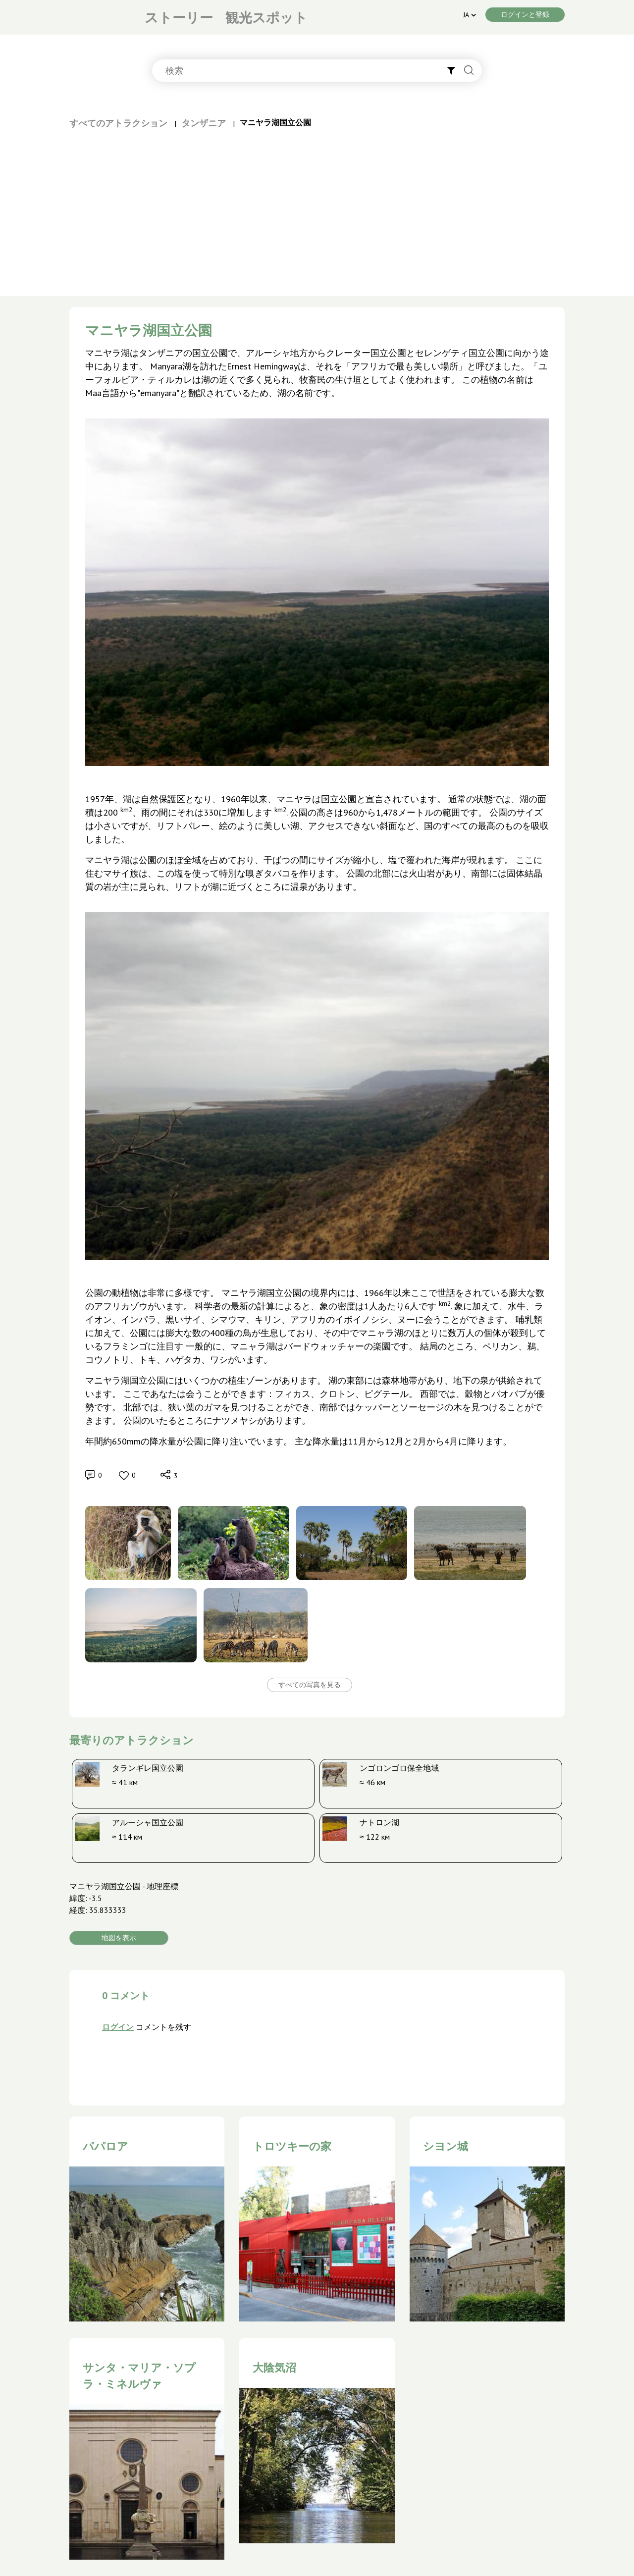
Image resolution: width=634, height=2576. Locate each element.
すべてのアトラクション (118, 123)
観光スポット (266, 17)
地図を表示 (119, 1937)
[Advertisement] (317, 204)
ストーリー (179, 17)
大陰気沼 (274, 2367)
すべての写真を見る (309, 1684)
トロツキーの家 (292, 2146)
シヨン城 (445, 2146)
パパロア (105, 2146)
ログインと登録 (525, 14)
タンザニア (203, 123)
